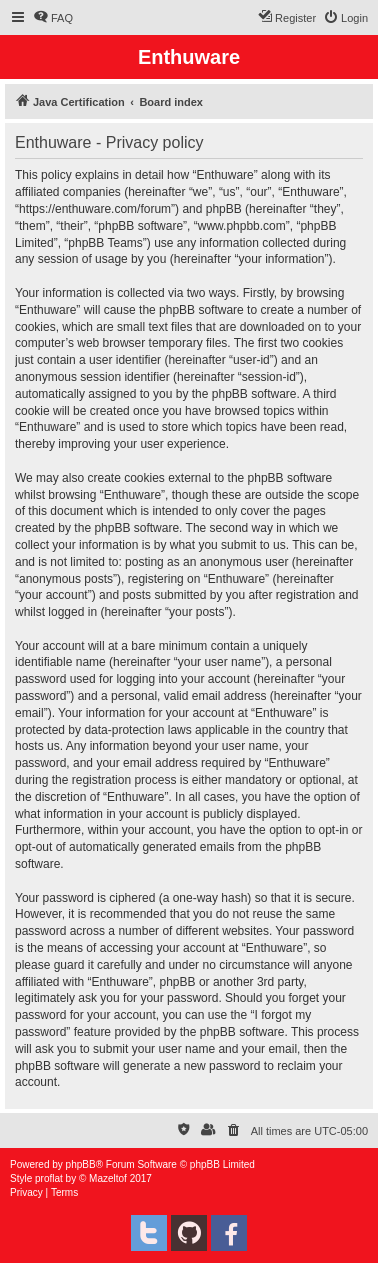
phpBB (81, 1164)
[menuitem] (53, 18)
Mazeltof (108, 1178)
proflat (49, 1178)
